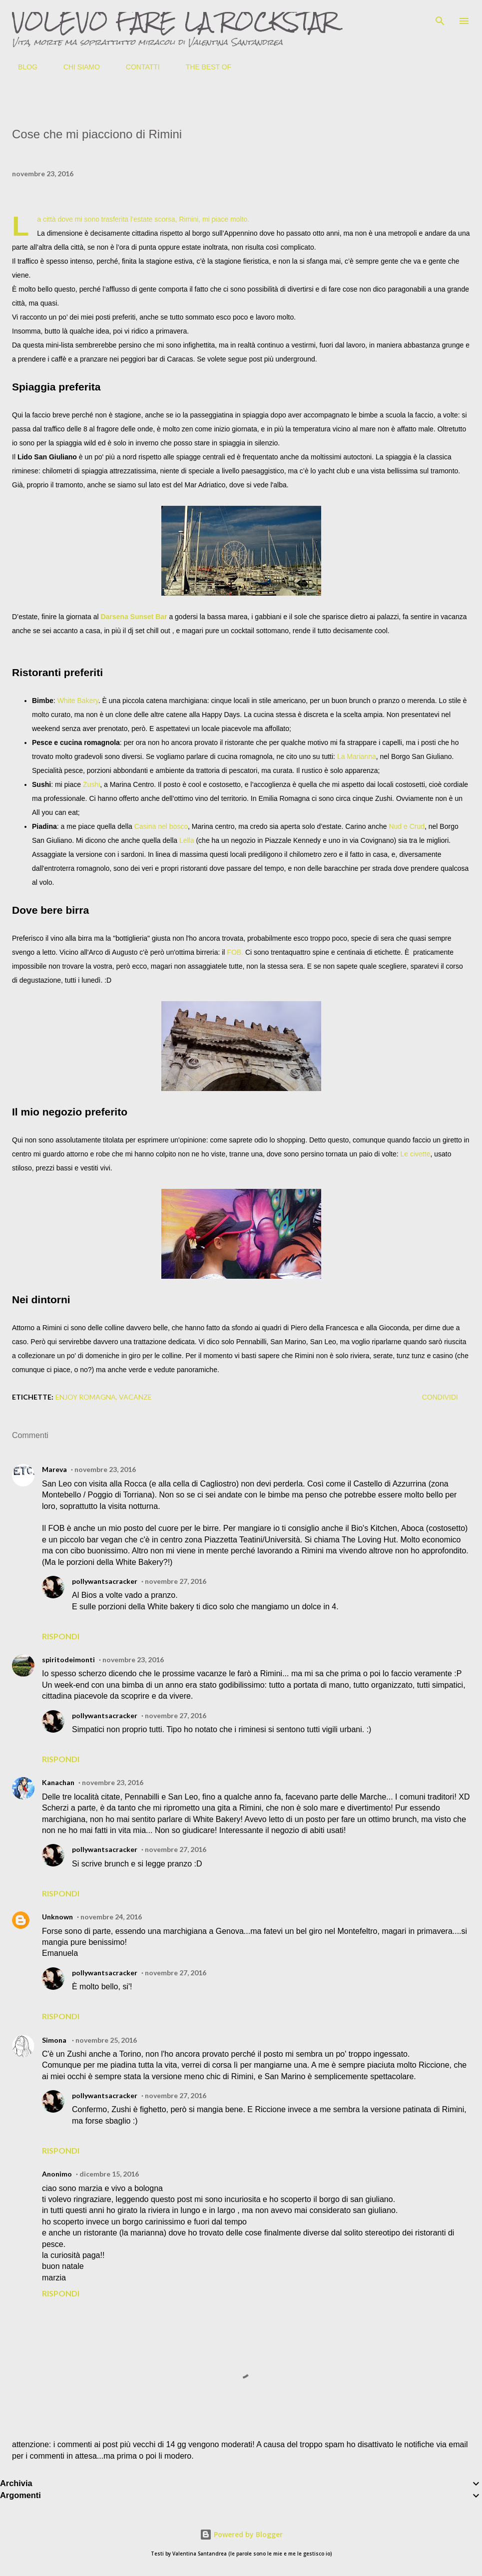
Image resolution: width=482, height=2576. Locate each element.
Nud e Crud (407, 826)
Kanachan (58, 1782)
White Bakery (77, 701)
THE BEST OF (203, 67)
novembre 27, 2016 (175, 1581)
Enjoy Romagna (85, 1397)
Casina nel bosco (161, 826)
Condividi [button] (440, 1397)
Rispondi (60, 1636)
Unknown (57, 1916)
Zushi (91, 784)
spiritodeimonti (68, 1659)
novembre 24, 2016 (111, 1916)
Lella (187, 840)
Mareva (54, 1469)
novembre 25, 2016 (106, 2040)
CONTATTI (137, 67)
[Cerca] (440, 18)
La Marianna (356, 756)
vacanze (135, 1397)
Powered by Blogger (241, 2534)
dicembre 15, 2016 (109, 2174)
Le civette (416, 1154)
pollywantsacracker (104, 1581)
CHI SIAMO (75, 67)
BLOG (21, 67)
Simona (55, 2040)
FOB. (235, 952)
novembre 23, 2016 (105, 1469)
